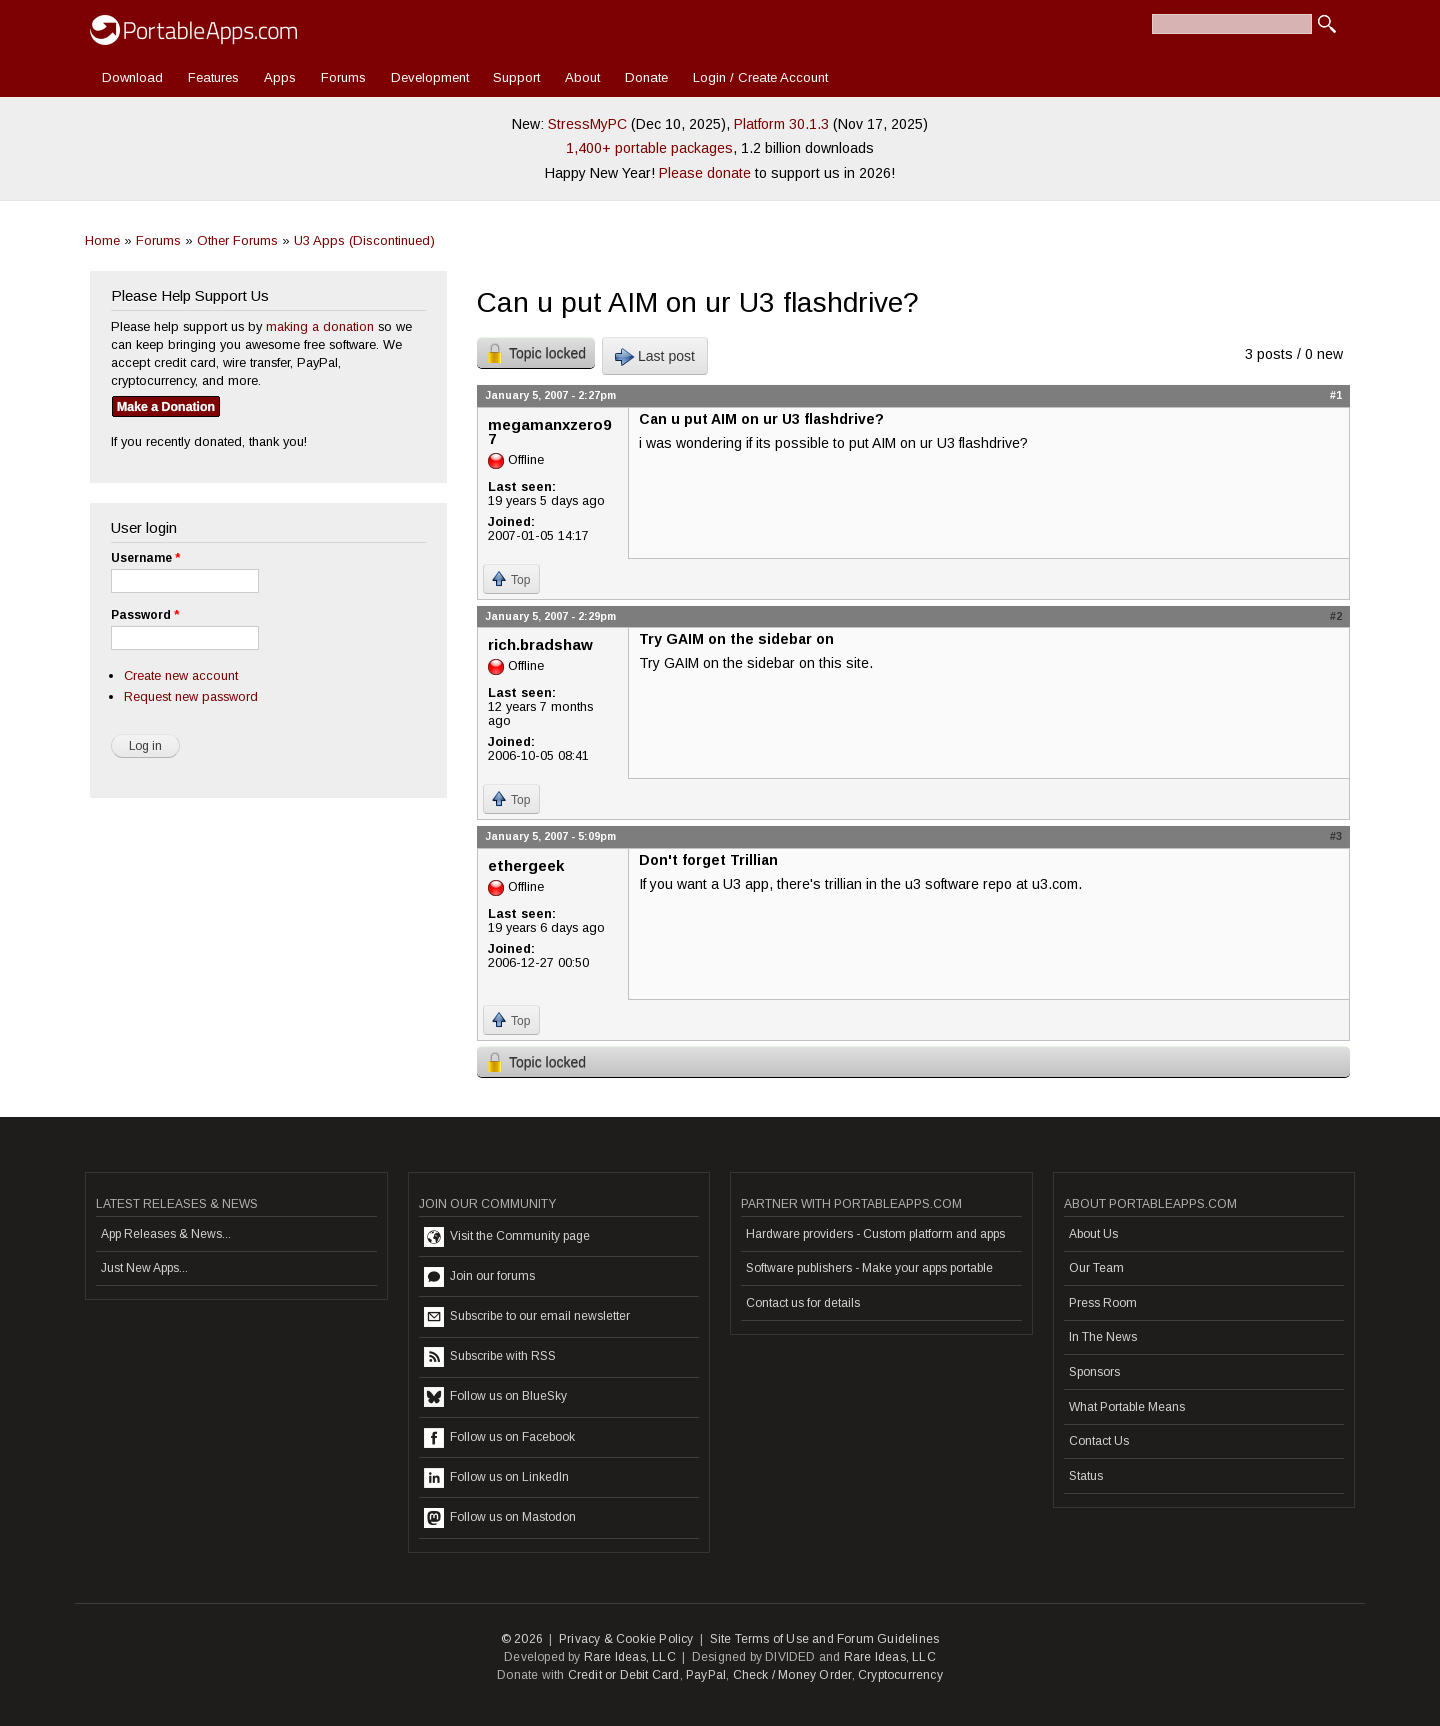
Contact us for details (803, 1303)
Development (430, 77)
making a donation (320, 326)
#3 (1336, 836)
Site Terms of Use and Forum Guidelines (825, 1639)
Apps (280, 77)
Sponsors (1094, 1372)
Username (145, 558)
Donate (646, 77)
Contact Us (1099, 1441)
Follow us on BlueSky (495, 1397)
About (582, 77)
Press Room (1103, 1303)
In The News (1103, 1337)
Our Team (1096, 1268)
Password (145, 615)
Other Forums (237, 240)
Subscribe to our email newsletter (527, 1317)
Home (102, 240)
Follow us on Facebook (499, 1438)
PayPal (706, 1675)
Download (132, 77)
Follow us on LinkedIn (496, 1478)
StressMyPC (587, 124)
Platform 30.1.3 (781, 124)
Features (213, 77)
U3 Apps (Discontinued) (364, 240)
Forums (343, 77)
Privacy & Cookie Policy (626, 1639)
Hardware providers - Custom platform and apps (875, 1234)
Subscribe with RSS (490, 1357)
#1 (1336, 395)
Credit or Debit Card (624, 1675)
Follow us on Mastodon (500, 1518)
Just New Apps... (144, 1268)
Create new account (181, 675)
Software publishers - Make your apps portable (869, 1268)
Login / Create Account (760, 77)
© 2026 (522, 1639)
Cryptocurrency (900, 1675)
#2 (1336, 616)
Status (1086, 1476)
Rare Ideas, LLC (630, 1657)
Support (516, 77)
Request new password (191, 696)
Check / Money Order (792, 1675)
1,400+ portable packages (649, 148)
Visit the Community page (507, 1237)
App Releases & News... (166, 1234)
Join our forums (479, 1277)
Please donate (705, 173)
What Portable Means (1127, 1407)
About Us (1093, 1234)
